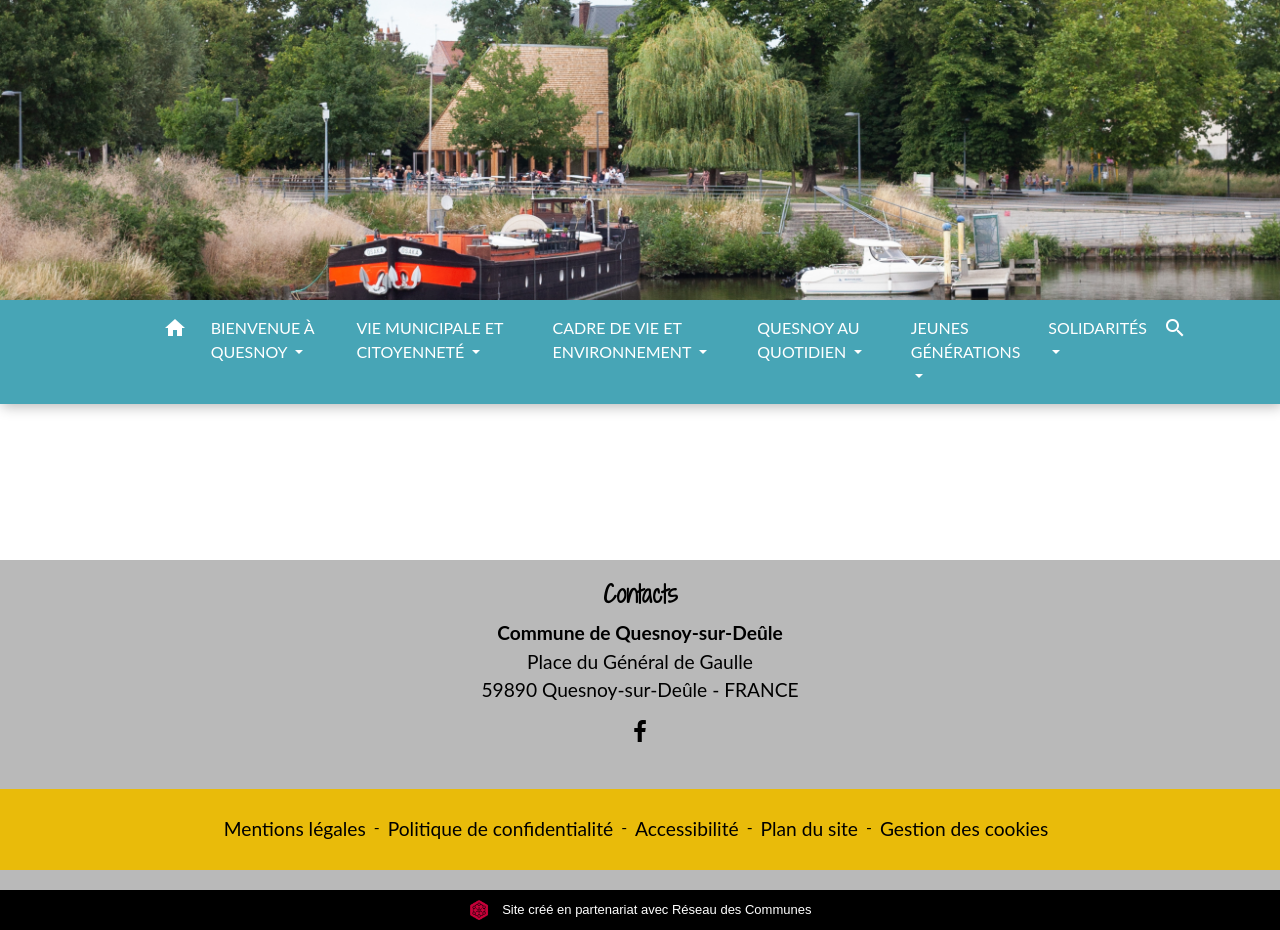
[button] (175, 331)
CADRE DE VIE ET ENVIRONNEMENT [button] (624, 339)
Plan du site (809, 828)
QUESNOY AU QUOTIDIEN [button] (808, 339)
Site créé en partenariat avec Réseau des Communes (640, 909)
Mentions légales (295, 828)
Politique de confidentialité (500, 828)
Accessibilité (687, 828)
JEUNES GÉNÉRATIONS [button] (966, 339)
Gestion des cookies (964, 828)
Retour (639, 490)
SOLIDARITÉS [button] (1097, 327)
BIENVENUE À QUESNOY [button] (262, 339)
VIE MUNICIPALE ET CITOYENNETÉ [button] (429, 339)
